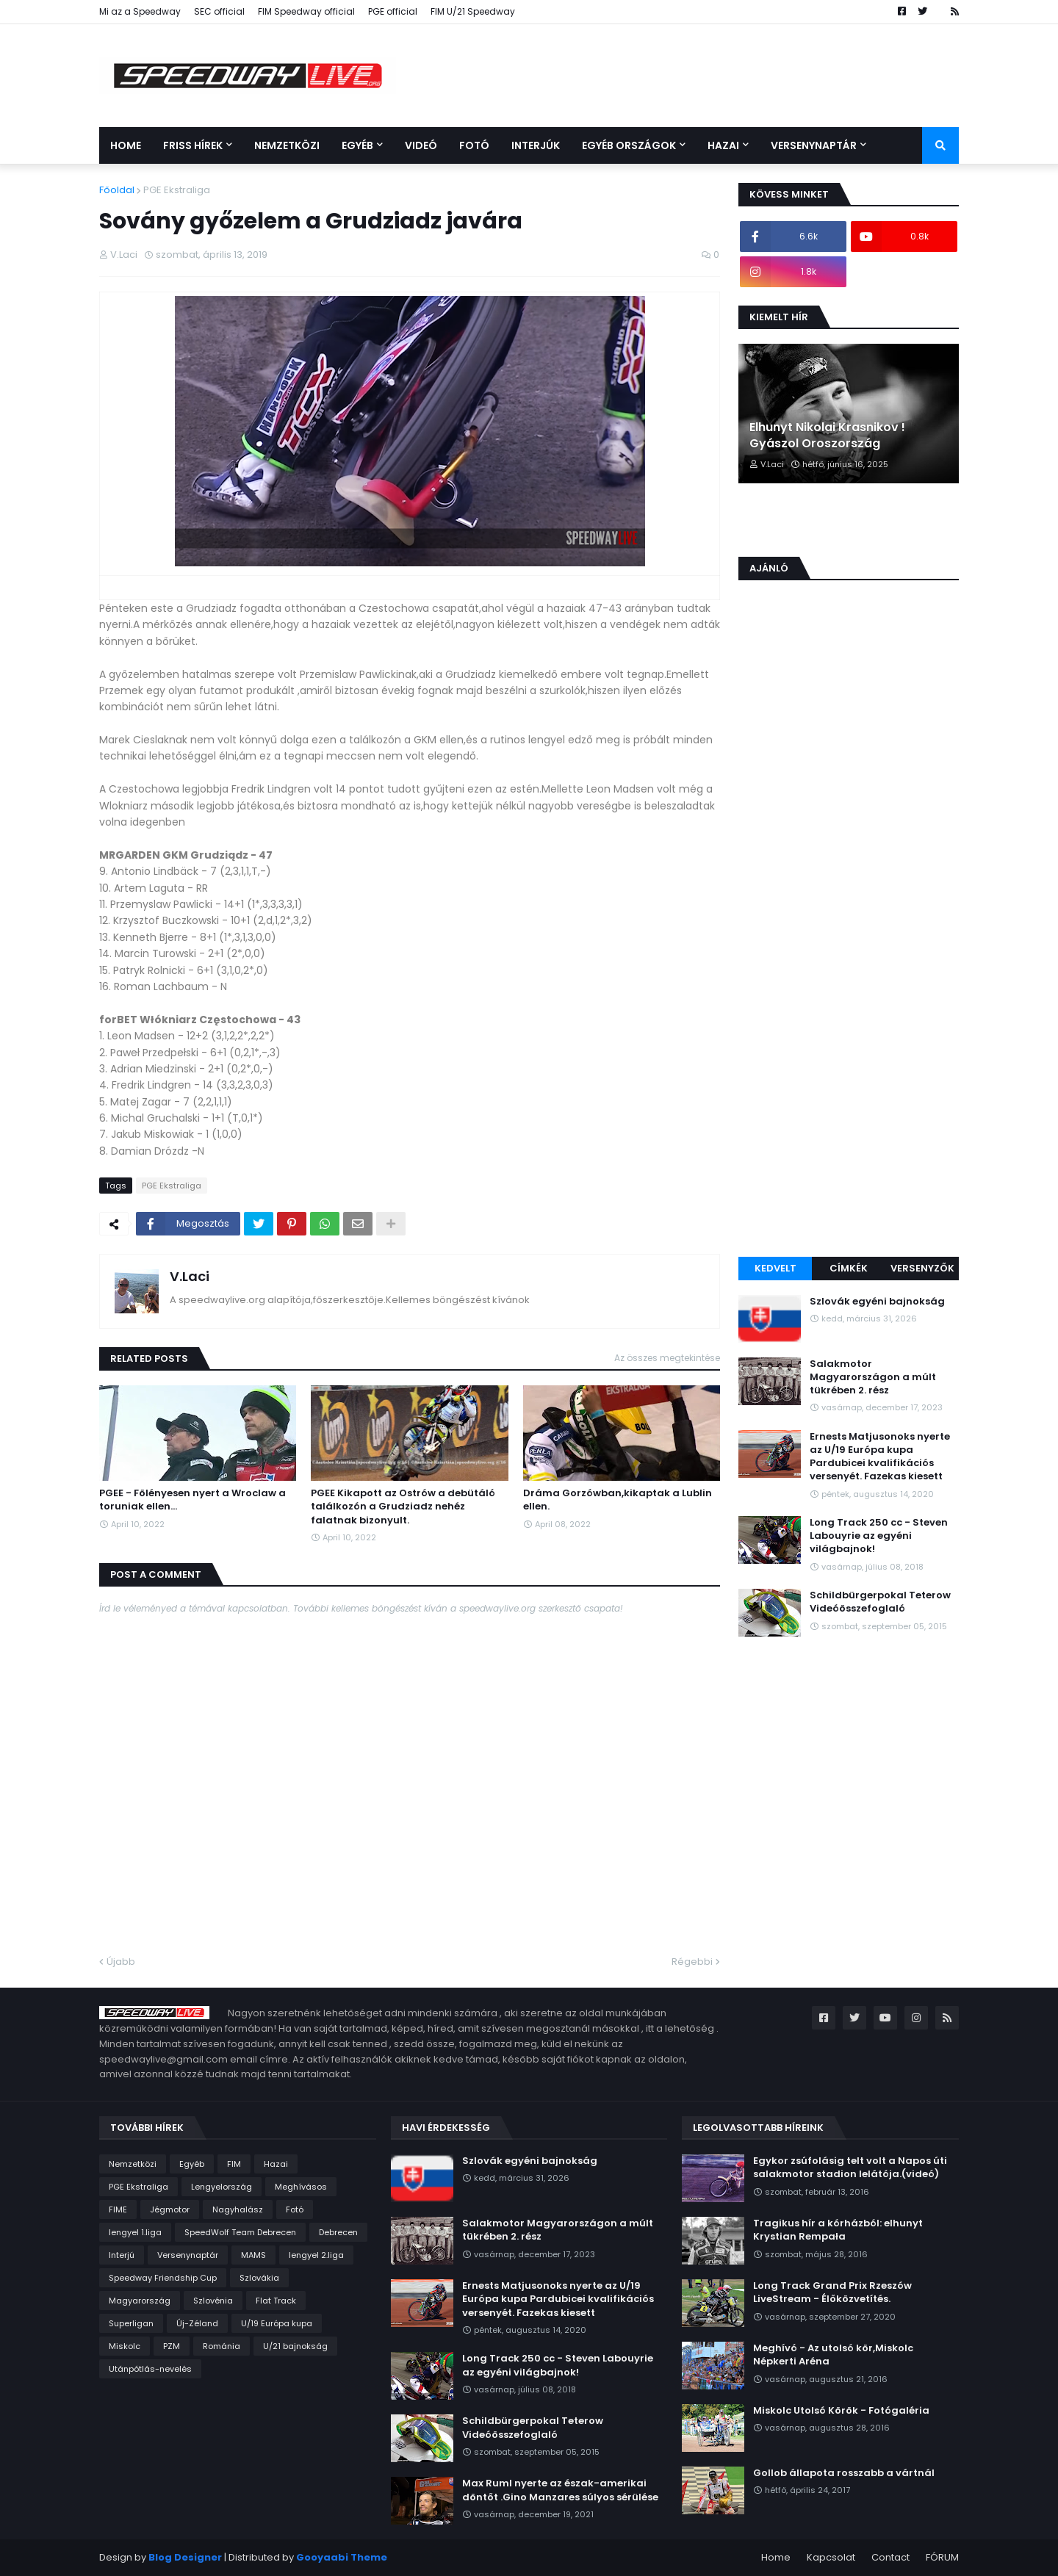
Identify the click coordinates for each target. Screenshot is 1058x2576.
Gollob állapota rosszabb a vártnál (844, 2473)
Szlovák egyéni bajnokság (877, 1301)
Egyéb (191, 2164)
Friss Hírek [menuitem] (193, 145)
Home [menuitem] (125, 145)
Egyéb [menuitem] (357, 145)
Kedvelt (775, 1268)
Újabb (121, 1962)
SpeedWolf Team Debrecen (240, 2232)
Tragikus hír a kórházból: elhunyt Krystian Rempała (838, 2230)
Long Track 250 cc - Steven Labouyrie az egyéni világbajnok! (879, 1536)
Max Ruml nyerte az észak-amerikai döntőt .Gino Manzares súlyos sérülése (560, 2490)
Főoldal (116, 190)
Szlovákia (259, 2278)
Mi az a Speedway (140, 11)
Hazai (276, 2164)
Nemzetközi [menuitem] (287, 145)
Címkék (849, 1268)
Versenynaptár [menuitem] (814, 145)
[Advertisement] (848, 1018)
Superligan (131, 2323)
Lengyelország (221, 2187)
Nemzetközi (132, 2164)
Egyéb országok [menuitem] (629, 145)
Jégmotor (170, 2209)
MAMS (253, 2255)
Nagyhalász (237, 2209)
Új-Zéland (197, 2323)
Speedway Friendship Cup (163, 2278)
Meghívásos (301, 2187)
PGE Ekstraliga (176, 190)
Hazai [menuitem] (723, 145)
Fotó (294, 2209)
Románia (221, 2346)
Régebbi (692, 1962)
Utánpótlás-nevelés (150, 2369)
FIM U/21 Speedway (473, 11)
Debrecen (338, 2232)
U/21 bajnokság (295, 2346)
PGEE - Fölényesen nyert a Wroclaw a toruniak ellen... (192, 1500)
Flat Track (276, 2300)
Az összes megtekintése (667, 1358)
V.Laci (189, 1276)
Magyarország (139, 2300)
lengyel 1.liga (135, 2232)
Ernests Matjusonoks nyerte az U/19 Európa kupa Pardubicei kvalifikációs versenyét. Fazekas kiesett (880, 1457)
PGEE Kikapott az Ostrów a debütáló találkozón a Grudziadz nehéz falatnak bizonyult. (403, 1506)
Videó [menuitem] (421, 145)
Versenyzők (922, 1268)
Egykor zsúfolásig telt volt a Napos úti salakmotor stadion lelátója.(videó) (850, 2167)
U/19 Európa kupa (276, 2323)
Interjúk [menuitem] (535, 145)
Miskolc (124, 2346)
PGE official (392, 11)
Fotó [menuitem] (474, 145)
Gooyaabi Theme (341, 2557)
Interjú (121, 2255)
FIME (118, 2209)
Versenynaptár (187, 2255)
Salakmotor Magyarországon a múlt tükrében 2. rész (873, 1377)
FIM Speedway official (306, 11)
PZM (171, 2346)
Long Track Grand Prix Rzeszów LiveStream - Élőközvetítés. (832, 2292)
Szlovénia (213, 2300)
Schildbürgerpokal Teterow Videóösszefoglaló (880, 1602)
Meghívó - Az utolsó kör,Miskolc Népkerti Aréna (833, 2355)
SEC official (219, 11)
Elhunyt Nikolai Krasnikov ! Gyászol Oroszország (827, 435)
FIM (234, 2164)
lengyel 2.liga (316, 2255)
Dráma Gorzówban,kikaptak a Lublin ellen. (617, 1500)
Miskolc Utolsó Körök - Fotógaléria (841, 2410)
